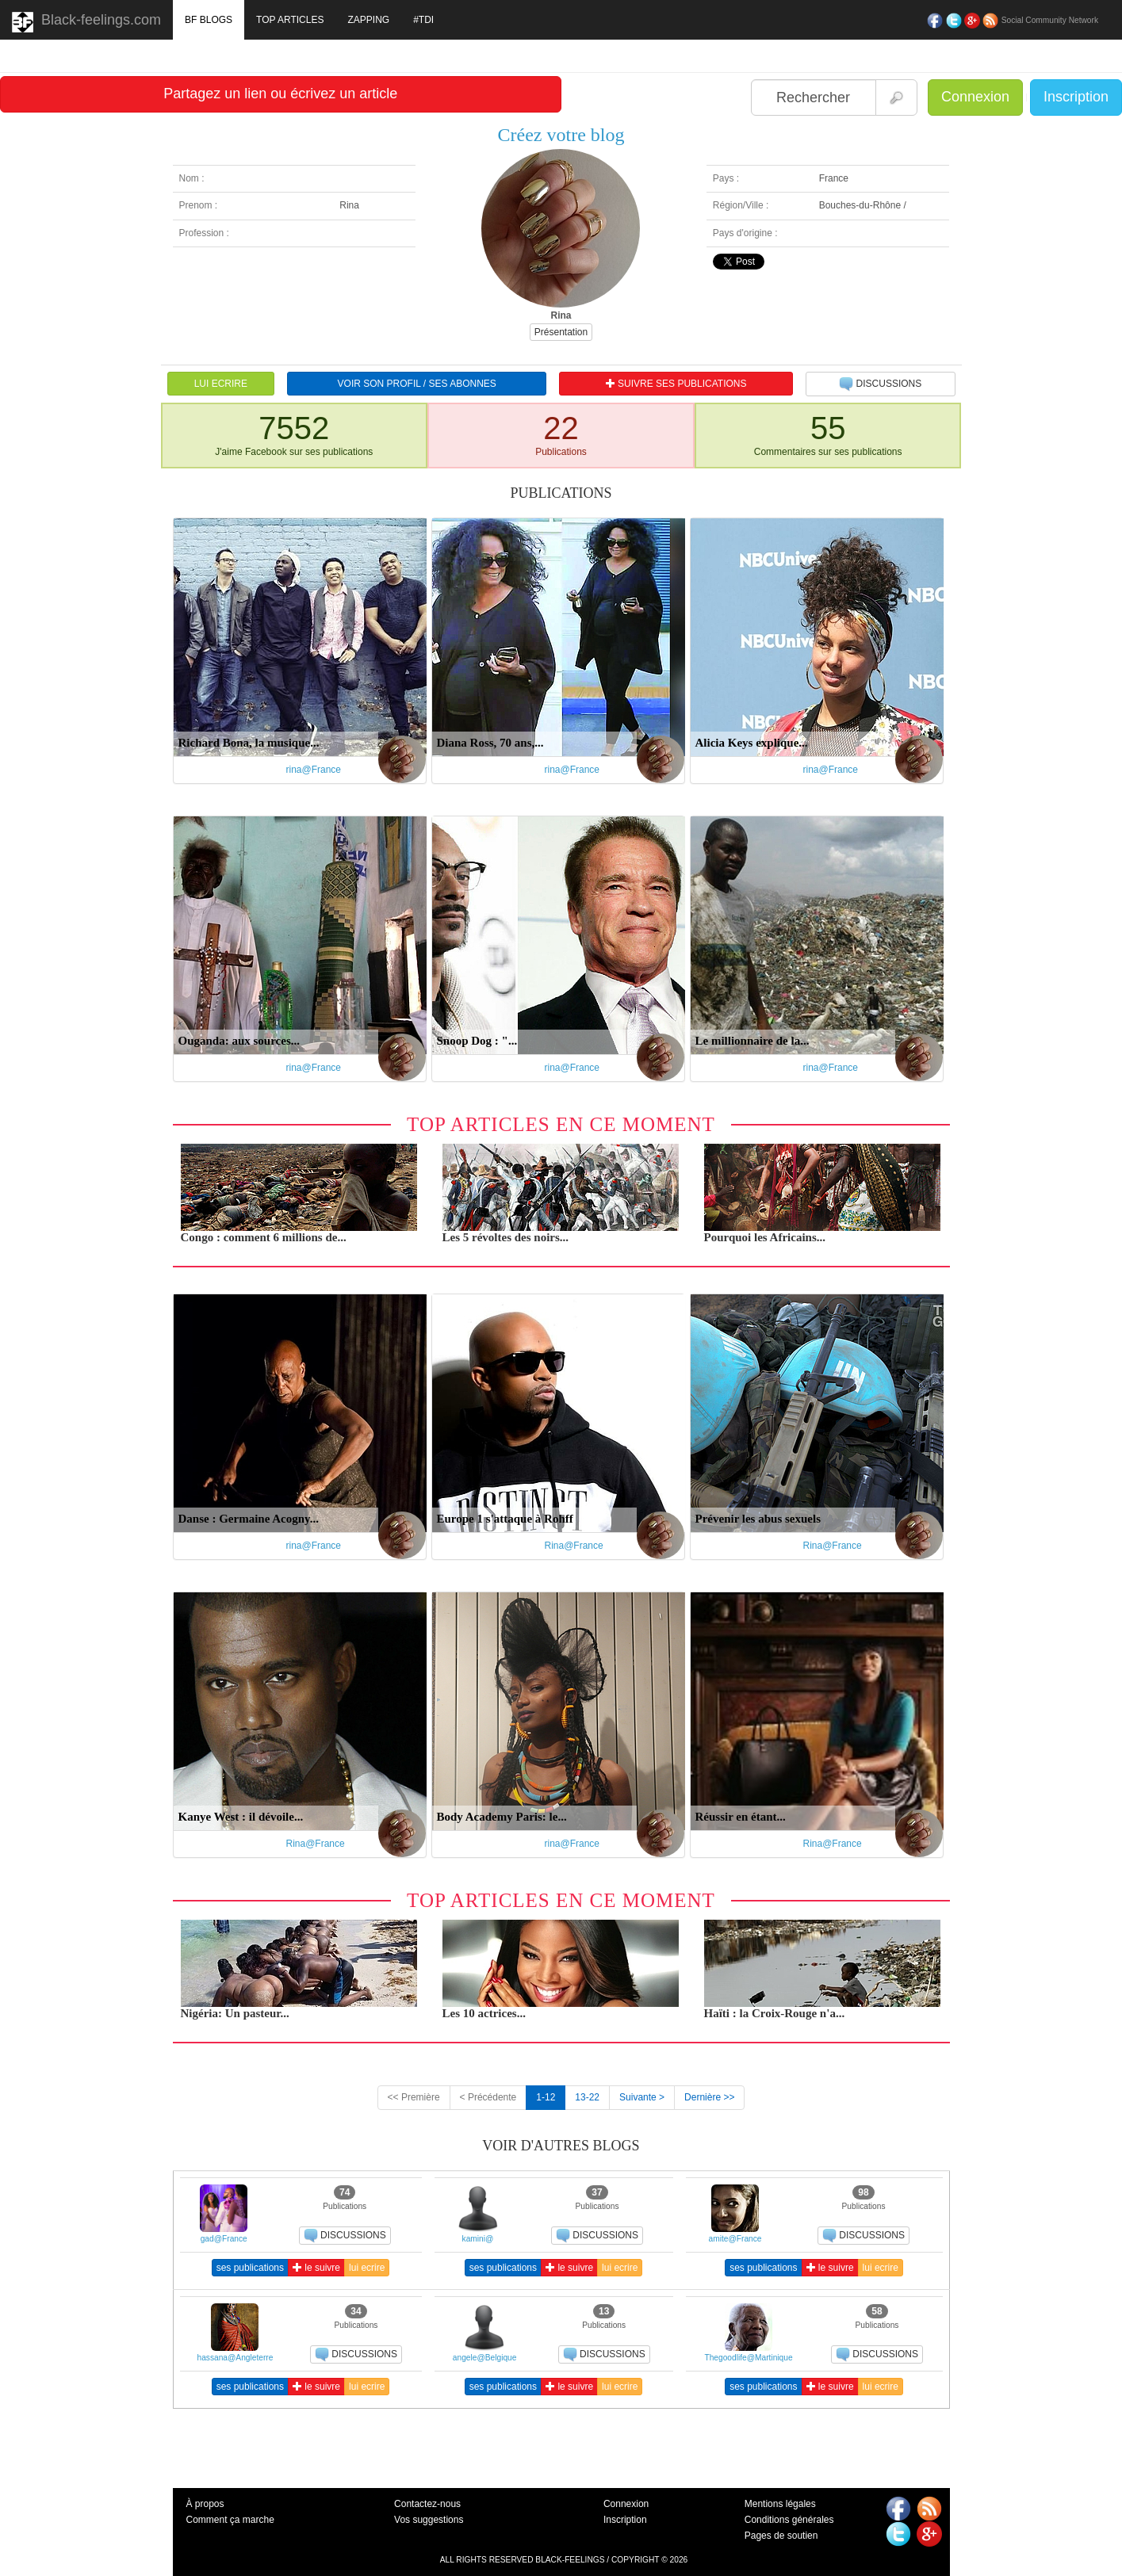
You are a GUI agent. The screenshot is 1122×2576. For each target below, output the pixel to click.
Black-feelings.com (86, 22)
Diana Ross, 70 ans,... (490, 742)
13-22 (587, 2097)
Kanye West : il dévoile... (241, 1816)
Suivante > (641, 2097)
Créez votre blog (561, 134)
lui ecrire (367, 2267)
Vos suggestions (428, 2519)
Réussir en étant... (740, 1816)
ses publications (250, 2267)
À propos (205, 2503)
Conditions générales (789, 2519)
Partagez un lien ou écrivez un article (280, 93)
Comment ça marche (230, 2519)
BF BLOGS (208, 19)
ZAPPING (368, 19)
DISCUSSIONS (880, 384)
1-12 (545, 2097)
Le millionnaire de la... (752, 1040)
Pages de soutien (781, 2535)
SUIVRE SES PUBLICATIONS (676, 383)
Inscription (1076, 97)
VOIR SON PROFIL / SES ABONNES (417, 383)
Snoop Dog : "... (477, 1040)
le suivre (316, 2267)
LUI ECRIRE (220, 383)
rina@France (314, 769)
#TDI (423, 19)
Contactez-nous (427, 2503)
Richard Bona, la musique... (249, 742)
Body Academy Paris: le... (502, 1816)
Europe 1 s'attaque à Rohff (505, 1518)
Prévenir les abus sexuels (758, 1518)
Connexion (975, 97)
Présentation (561, 332)
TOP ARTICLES (290, 19)
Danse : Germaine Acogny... (249, 1518)
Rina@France (574, 1545)
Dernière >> (709, 2097)
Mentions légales (780, 2503)
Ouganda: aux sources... (239, 1040)
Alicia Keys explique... (751, 742)
